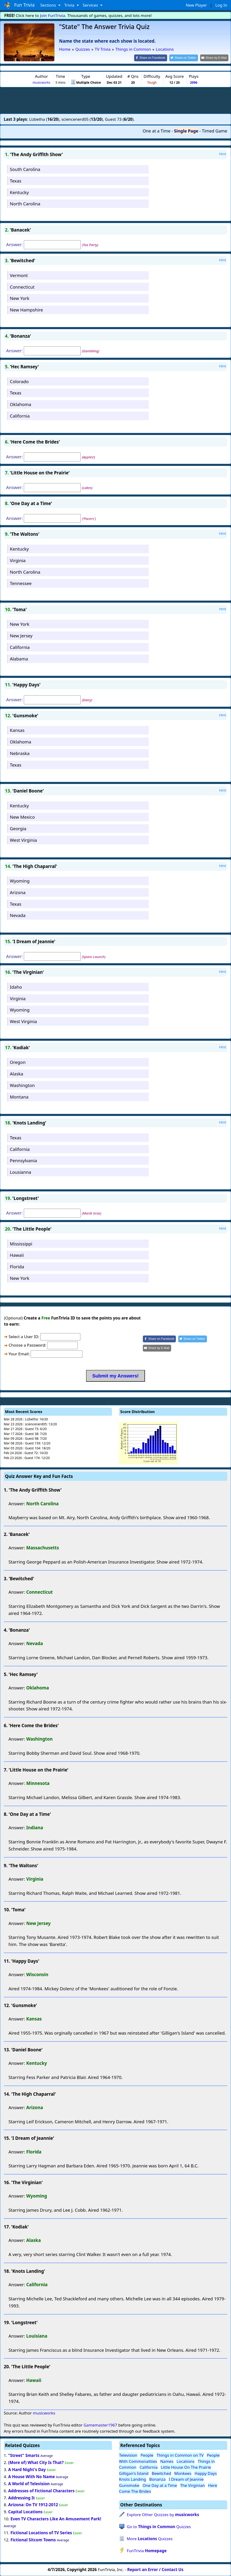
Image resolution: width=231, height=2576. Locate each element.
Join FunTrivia (52, 15)
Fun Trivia (19, 5)
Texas (15, 181)
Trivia (69, 5)
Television (128, 2455)
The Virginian (192, 2485)
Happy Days (205, 2473)
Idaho (16, 987)
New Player (196, 5)
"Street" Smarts (23, 2455)
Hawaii (17, 1255)
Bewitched (161, 2473)
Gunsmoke (129, 2485)
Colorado (19, 381)
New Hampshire (26, 310)
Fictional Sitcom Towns (33, 2540)
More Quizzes (150, 2538)
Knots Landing (132, 2479)
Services (91, 5)
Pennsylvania (23, 1160)
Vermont (19, 275)
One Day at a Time (160, 2485)
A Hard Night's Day (27, 2469)
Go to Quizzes (159, 2526)
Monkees (182, 2473)
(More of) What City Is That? (36, 2462)
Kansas (17, 730)
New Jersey (21, 636)
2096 (193, 82)
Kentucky (19, 192)
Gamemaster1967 (100, 2425)
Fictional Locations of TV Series (41, 2532)
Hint (222, 153)
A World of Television (29, 2483)
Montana (19, 1097)
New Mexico (22, 817)
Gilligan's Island (133, 2473)
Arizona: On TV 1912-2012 (33, 2504)
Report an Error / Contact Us (155, 2569)
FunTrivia (147, 2550)
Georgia (18, 828)
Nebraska (19, 753)
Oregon (18, 1062)
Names (166, 2461)
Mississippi (21, 1243)
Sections (48, 5)
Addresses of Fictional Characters (41, 2490)
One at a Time (156, 131)
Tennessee (21, 583)
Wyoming (20, 881)
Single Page (186, 131)
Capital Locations (25, 2511)
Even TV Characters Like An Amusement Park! (55, 2519)
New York (19, 298)
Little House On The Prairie (186, 2467)
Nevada (17, 915)
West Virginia (23, 840)
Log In (221, 5)
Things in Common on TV (180, 2455)
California (20, 416)
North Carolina (25, 204)
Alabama (19, 659)
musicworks (41, 82)
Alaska (16, 1074)
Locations (185, 2461)
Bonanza (157, 2479)
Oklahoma (20, 404)
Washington (22, 1085)
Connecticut (22, 287)
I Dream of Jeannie (186, 2479)
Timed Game (214, 131)
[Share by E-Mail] (215, 57)
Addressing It (21, 2497)
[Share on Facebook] (154, 57)
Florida (17, 1266)
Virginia (18, 560)
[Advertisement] (115, 100)
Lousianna (20, 1172)
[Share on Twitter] (186, 57)
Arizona (18, 892)
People (146, 2455)
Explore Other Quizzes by (163, 2514)
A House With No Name (31, 2476)
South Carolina (25, 169)
